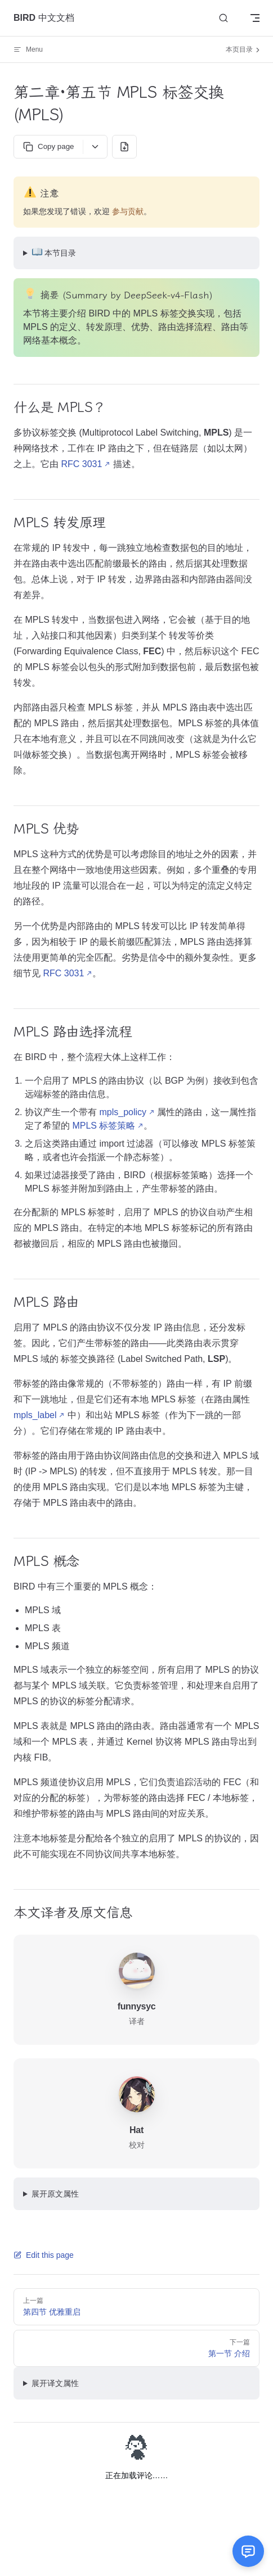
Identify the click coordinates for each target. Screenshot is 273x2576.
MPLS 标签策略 (103, 1125)
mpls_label (35, 1415)
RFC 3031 (81, 464)
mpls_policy (122, 1112)
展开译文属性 (55, 2383)
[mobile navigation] (254, 18)
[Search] (223, 18)
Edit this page (44, 2255)
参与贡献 (128, 211)
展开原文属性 (55, 2193)
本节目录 (54, 252)
